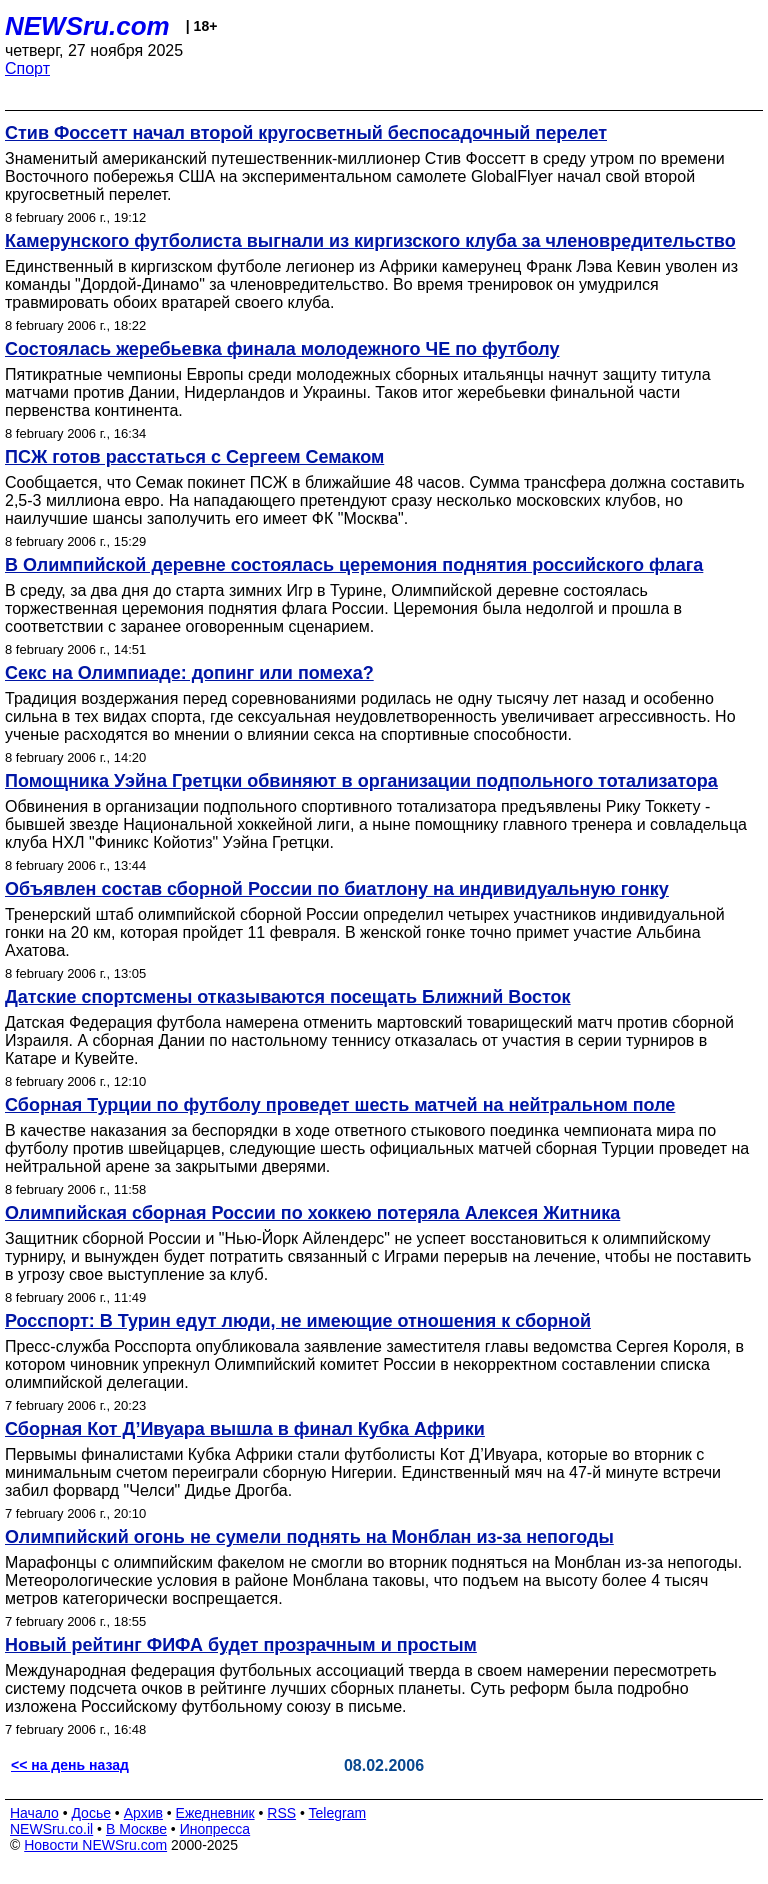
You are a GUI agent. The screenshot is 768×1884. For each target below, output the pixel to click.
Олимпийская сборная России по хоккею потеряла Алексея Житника (312, 1213)
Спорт (27, 68)
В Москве (136, 1829)
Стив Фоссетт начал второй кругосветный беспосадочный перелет (306, 133)
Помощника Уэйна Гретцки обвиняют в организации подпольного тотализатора (361, 781)
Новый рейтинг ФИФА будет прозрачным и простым (241, 1645)
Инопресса (215, 1829)
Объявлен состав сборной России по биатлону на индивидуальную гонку (337, 889)
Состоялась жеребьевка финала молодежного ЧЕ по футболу (282, 349)
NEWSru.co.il (51, 1829)
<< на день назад (70, 1765)
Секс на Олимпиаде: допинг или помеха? (189, 673)
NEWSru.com (87, 26)
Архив (143, 1813)
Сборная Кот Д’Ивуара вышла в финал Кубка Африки (245, 1429)
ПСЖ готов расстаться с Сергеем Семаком (194, 457)
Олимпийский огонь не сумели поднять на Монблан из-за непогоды (309, 1537)
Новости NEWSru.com (95, 1845)
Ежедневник (215, 1813)
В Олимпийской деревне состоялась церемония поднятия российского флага (354, 565)
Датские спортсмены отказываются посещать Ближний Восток (288, 997)
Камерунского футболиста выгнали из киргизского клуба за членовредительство (370, 241)
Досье (91, 1813)
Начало (34, 1813)
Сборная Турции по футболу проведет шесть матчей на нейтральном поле (340, 1105)
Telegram (338, 1813)
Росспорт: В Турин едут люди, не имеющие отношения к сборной (298, 1321)
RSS (281, 1813)
